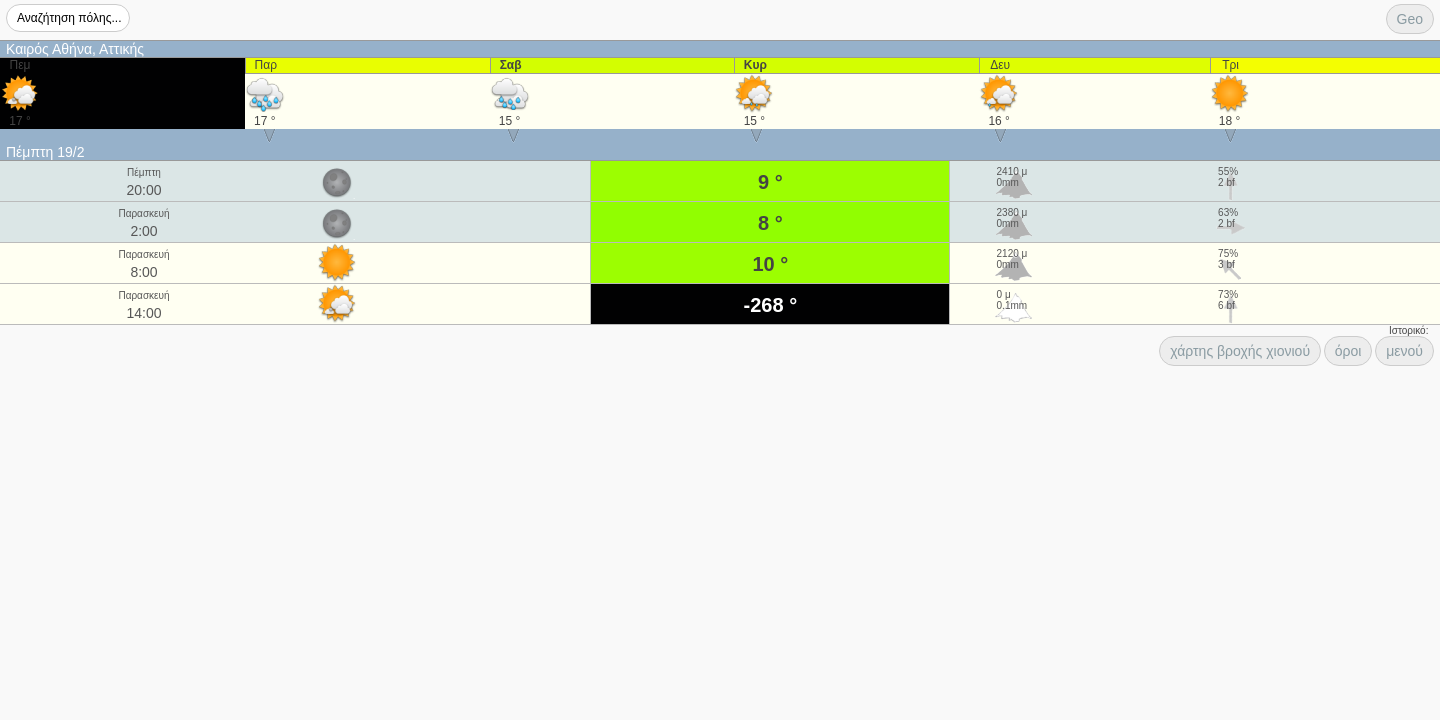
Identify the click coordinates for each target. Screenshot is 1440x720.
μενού (1404, 351)
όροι (1348, 351)
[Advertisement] (160, 393)
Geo (1410, 19)
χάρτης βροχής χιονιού (1240, 351)
